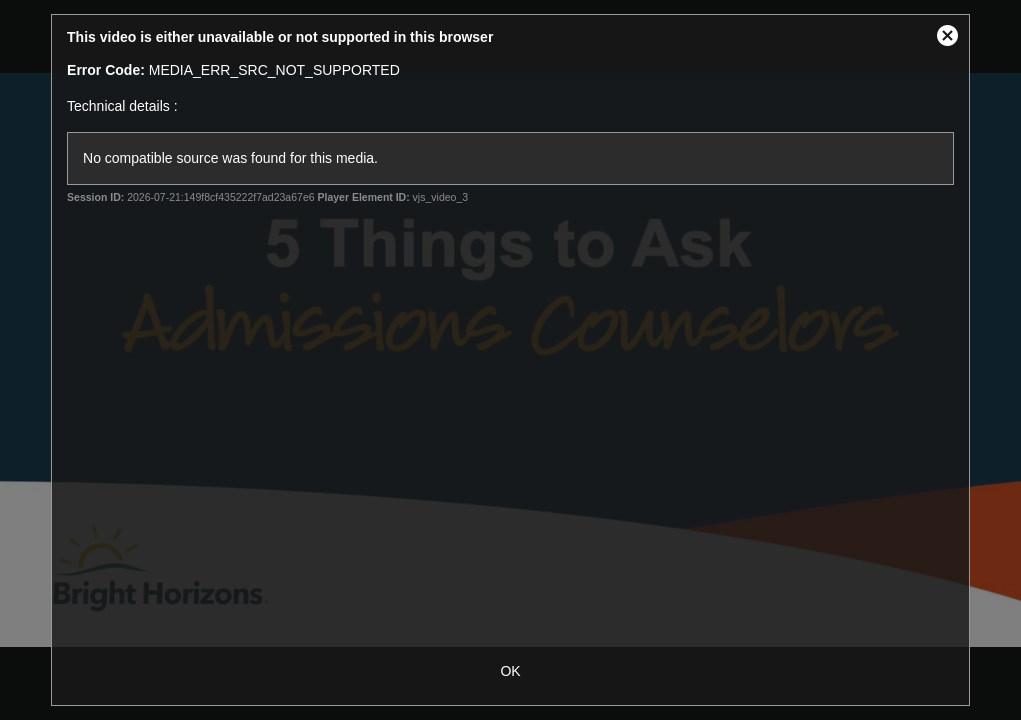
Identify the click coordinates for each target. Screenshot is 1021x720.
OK (510, 671)
